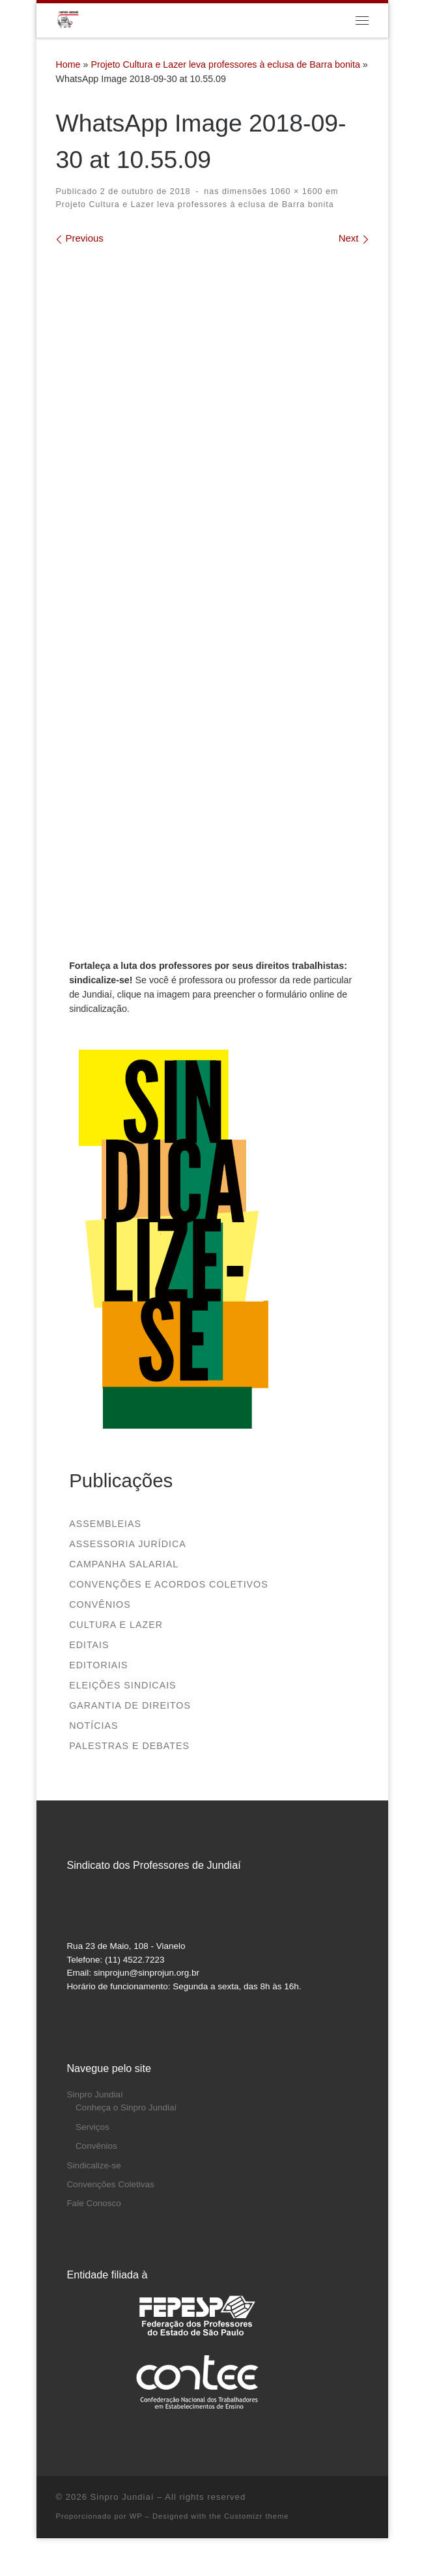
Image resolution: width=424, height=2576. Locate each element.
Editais (89, 1645)
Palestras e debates (129, 1746)
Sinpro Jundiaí (94, 2094)
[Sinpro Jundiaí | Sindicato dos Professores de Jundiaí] (67, 19)
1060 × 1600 (294, 191)
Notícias (93, 1725)
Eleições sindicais (123, 1685)
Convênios (100, 1604)
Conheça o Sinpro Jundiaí (126, 2107)
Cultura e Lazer (116, 1624)
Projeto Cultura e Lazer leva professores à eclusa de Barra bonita (225, 64)
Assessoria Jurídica (127, 1544)
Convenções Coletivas (110, 2184)
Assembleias (105, 1524)
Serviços (92, 2127)
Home (68, 64)
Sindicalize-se (93, 2165)
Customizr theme (256, 2516)
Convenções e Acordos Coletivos (168, 1584)
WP (136, 2516)
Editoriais (98, 1665)
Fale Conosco (93, 2203)
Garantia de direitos (130, 1705)
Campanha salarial (123, 1564)
